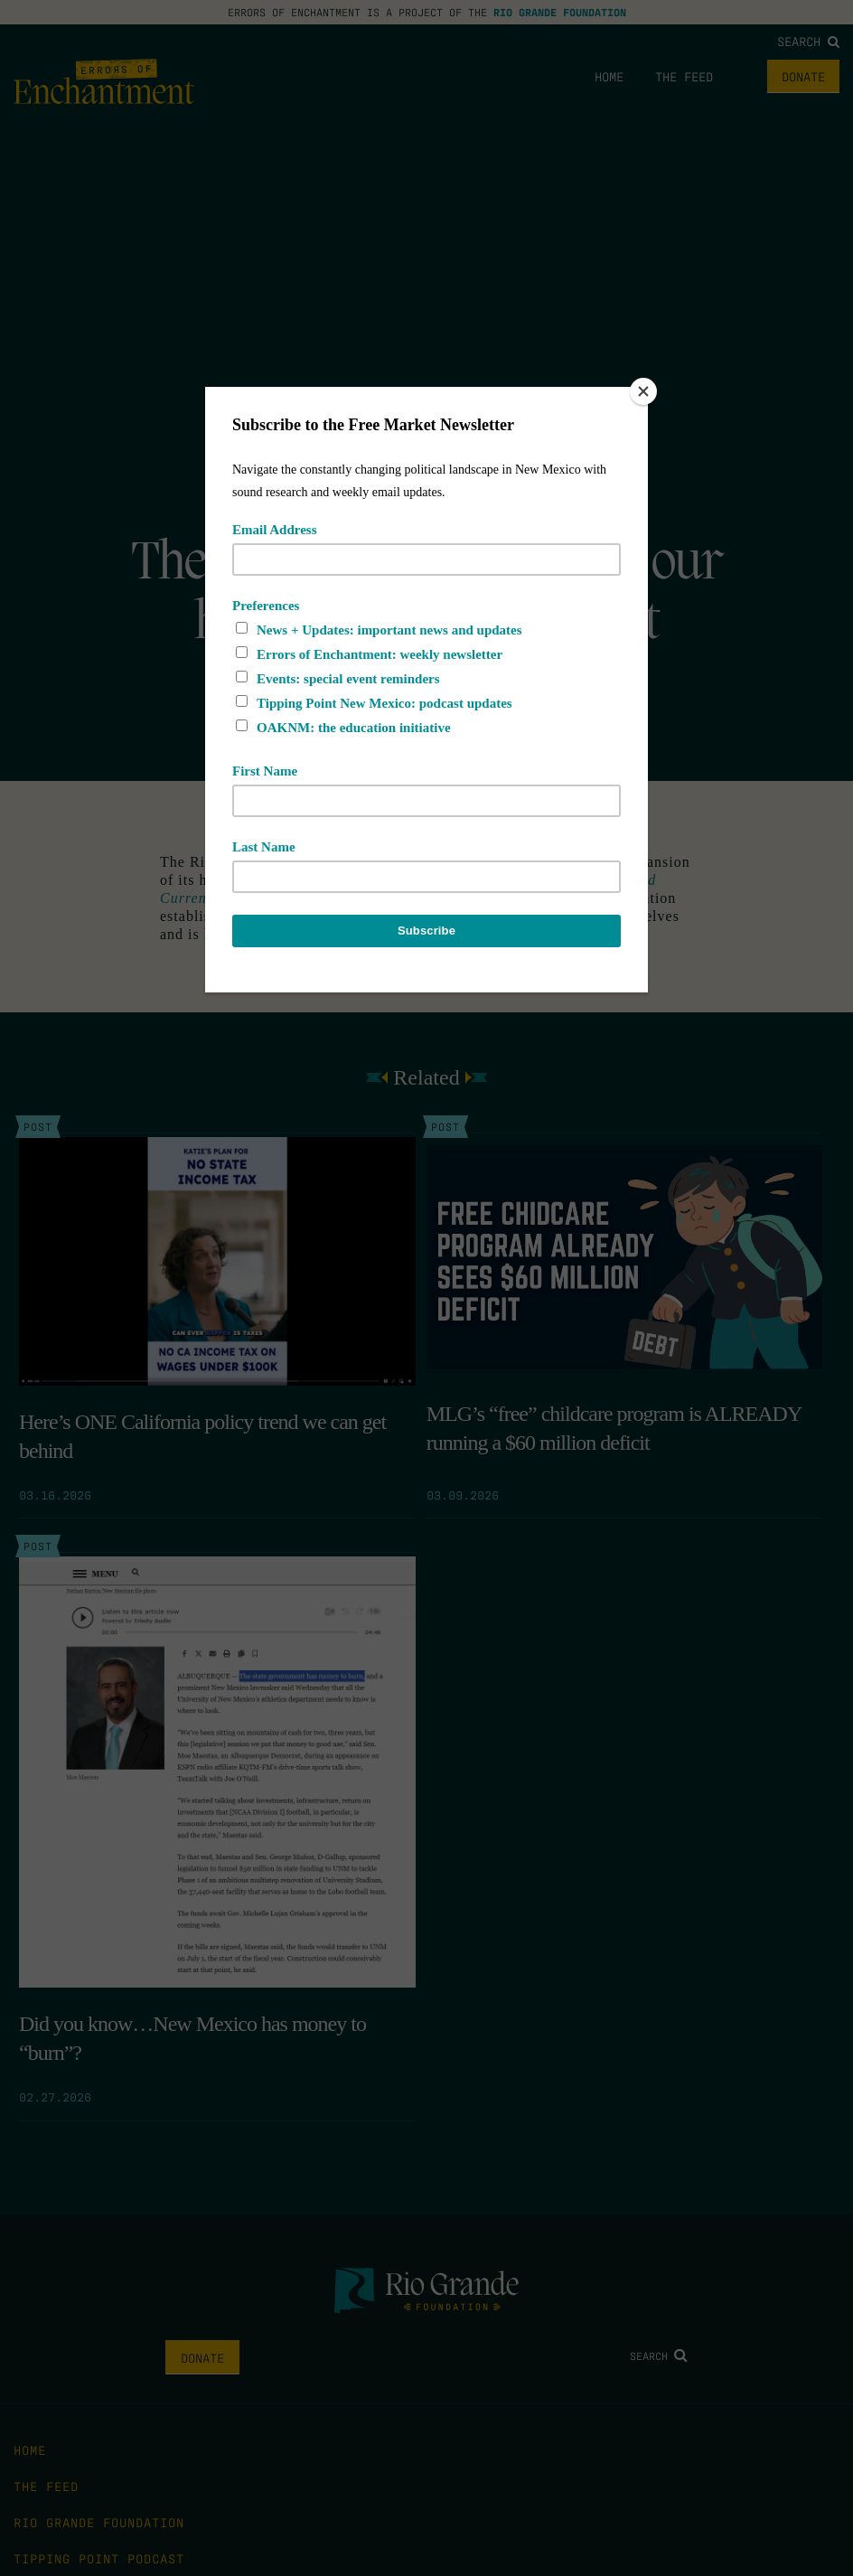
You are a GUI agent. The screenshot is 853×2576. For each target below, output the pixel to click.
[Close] (643, 391)
